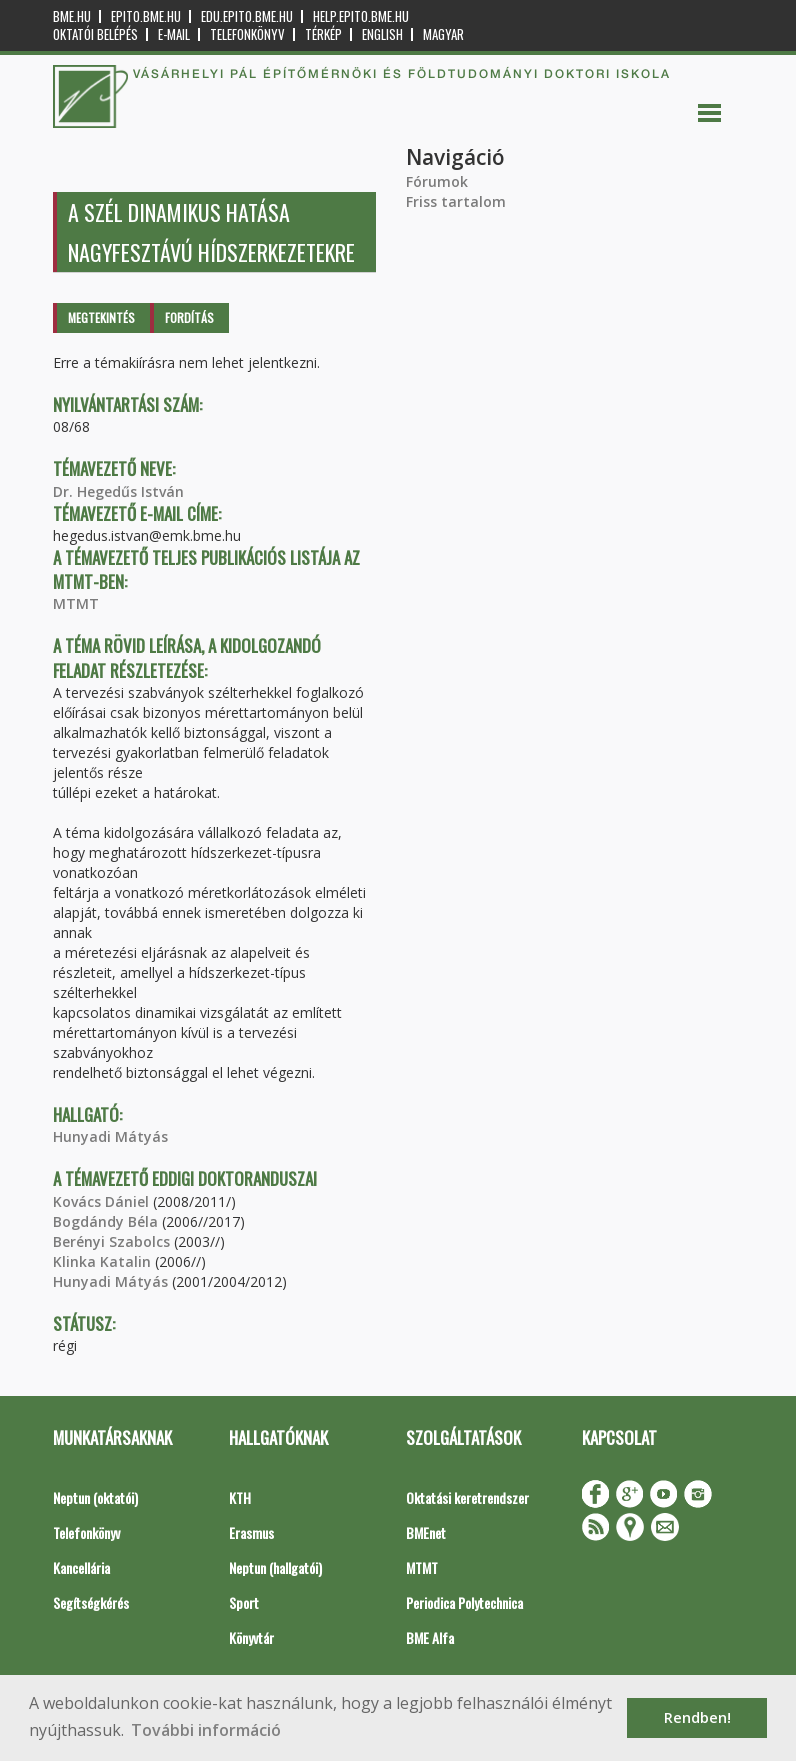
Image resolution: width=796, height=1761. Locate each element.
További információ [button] (206, 1730)
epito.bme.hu (146, 16)
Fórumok (437, 181)
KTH (240, 1497)
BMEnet (426, 1532)
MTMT (76, 603)
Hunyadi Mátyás (110, 1136)
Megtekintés (101, 317)
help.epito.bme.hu (361, 16)
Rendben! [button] (697, 1717)
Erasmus (251, 1532)
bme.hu (72, 16)
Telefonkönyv (247, 34)
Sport (244, 1602)
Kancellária (81, 1567)
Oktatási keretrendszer (467, 1497)
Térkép (323, 34)
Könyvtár (251, 1637)
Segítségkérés (91, 1602)
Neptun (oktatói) (95, 1497)
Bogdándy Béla (105, 1221)
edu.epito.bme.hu (247, 16)
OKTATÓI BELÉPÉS (95, 34)
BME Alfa (430, 1637)
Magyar (443, 34)
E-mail (174, 34)
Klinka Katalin (102, 1261)
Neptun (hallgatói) (275, 1567)
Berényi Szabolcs (111, 1241)
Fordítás (189, 317)
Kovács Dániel (101, 1201)
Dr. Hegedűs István (118, 491)
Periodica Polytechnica (464, 1602)
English (382, 34)
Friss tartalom (456, 201)
